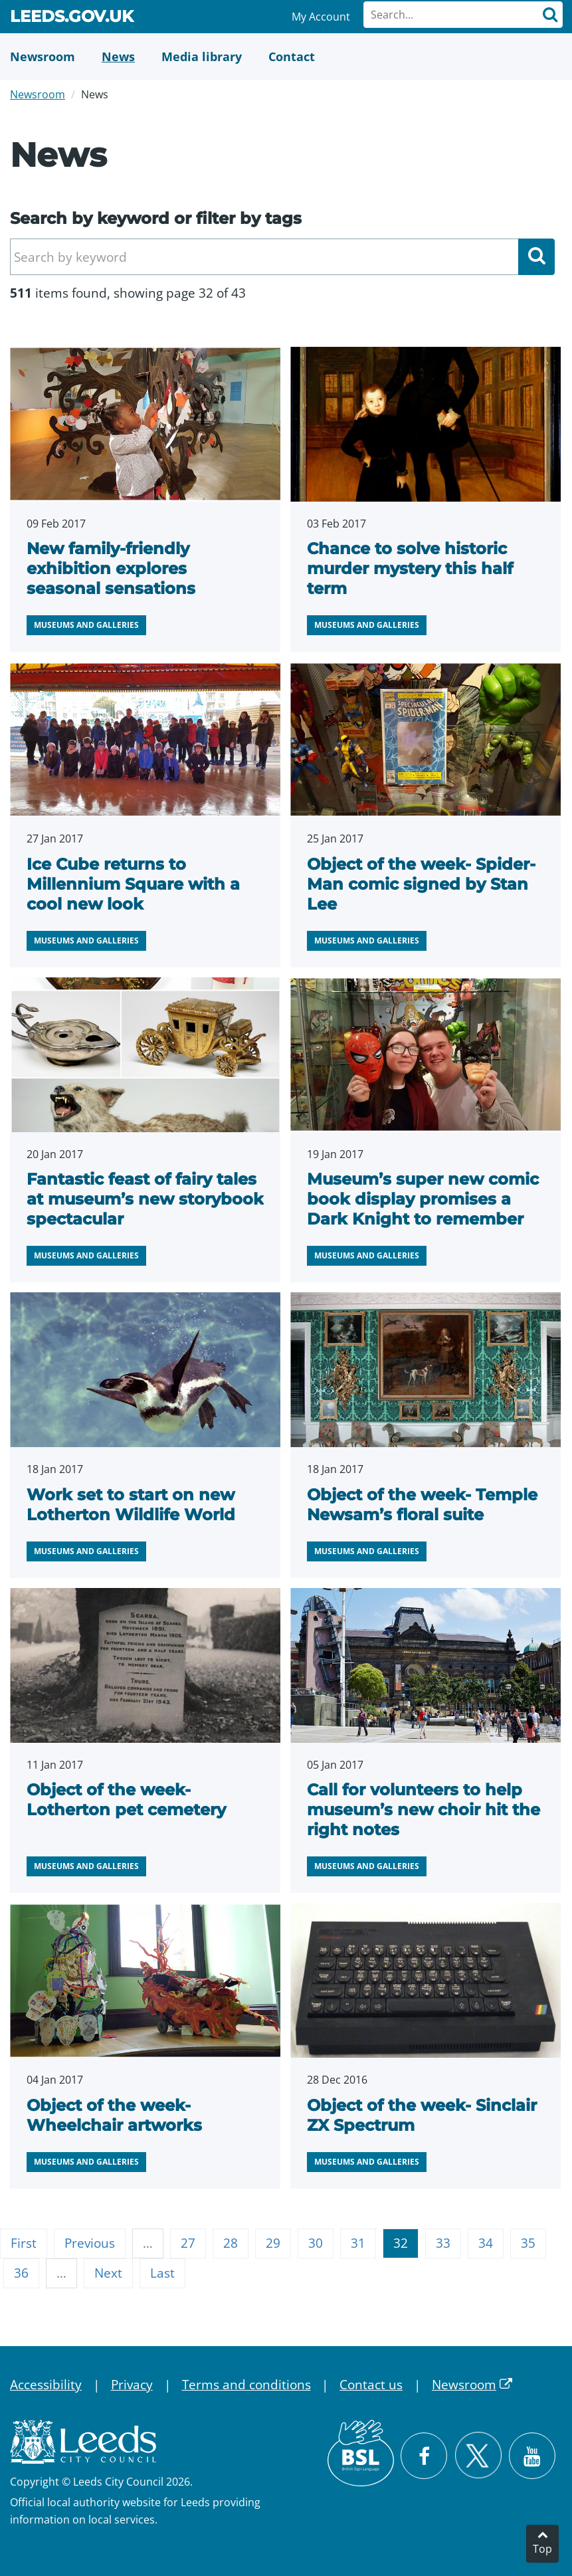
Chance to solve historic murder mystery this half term (410, 568)
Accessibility (46, 2384)
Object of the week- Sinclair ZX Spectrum (422, 2115)
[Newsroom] (42, 56)
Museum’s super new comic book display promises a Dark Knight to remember (423, 1199)
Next (108, 2273)
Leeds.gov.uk (72, 18)
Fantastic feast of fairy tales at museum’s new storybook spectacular (145, 1199)
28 (230, 2243)
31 (358, 2243)
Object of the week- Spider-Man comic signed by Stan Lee (421, 884)
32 (400, 2243)
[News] (118, 56)
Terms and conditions (246, 2384)
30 (315, 2243)
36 (21, 2273)
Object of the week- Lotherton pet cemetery (126, 1799)
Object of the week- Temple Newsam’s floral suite (422, 1504)
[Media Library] (201, 56)
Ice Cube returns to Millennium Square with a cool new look (133, 884)
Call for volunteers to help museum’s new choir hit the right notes (423, 1809)
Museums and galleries (86, 625)
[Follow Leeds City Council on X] (478, 2455)
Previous (89, 2243)
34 (485, 2243)
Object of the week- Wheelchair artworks (114, 2115)
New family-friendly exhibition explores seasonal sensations (111, 568)
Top (542, 2548)
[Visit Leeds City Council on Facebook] (424, 2455)
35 (528, 2243)
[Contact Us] (291, 56)
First (24, 2243)
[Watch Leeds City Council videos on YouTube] (532, 2455)
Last (162, 2273)
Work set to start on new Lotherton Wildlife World (131, 1504)
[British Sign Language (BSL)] (361, 2453)
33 (443, 2243)
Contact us (371, 2384)
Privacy (132, 2384)
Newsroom (37, 94)
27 (188, 2243)
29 (273, 2243)
